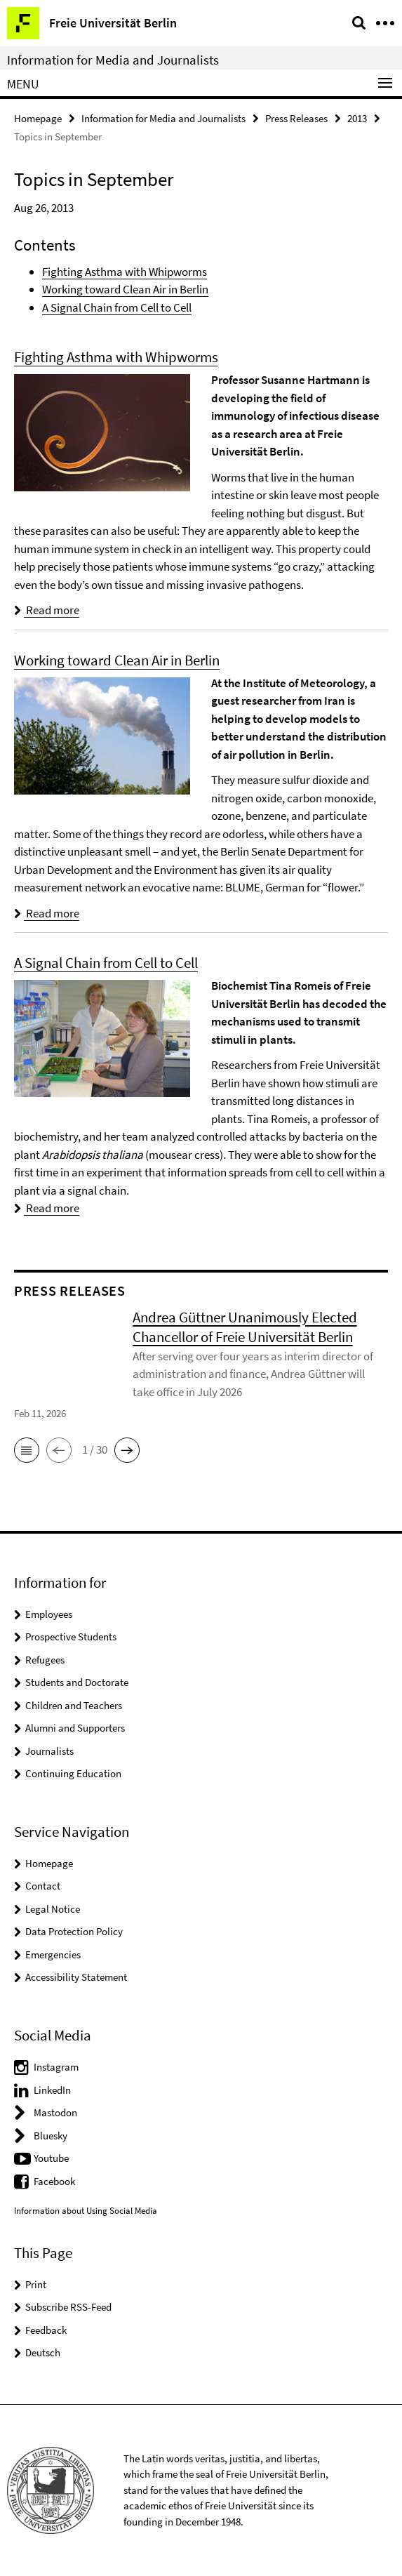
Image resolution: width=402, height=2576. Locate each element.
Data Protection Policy (74, 1931)
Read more (46, 610)
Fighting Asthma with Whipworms (124, 271)
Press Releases (296, 118)
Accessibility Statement (76, 1977)
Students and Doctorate (76, 1682)
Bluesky (50, 2135)
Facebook (54, 2181)
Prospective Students (70, 1636)
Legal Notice (52, 1909)
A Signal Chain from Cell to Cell (117, 307)
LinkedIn (52, 2090)
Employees (48, 1614)
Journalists (49, 1751)
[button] (26, 1450)
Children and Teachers (73, 1705)
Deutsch (42, 2352)
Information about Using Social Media (85, 2211)
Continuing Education (73, 1773)
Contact (42, 1885)
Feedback (46, 2330)
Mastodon (55, 2112)
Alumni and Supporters (75, 1727)
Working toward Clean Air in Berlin (125, 289)
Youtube (51, 2158)
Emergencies (53, 1954)
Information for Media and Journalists (113, 59)
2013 (357, 118)
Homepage (38, 118)
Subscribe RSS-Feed (68, 2306)
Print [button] (35, 2284)
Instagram (56, 2066)
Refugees (45, 1659)
